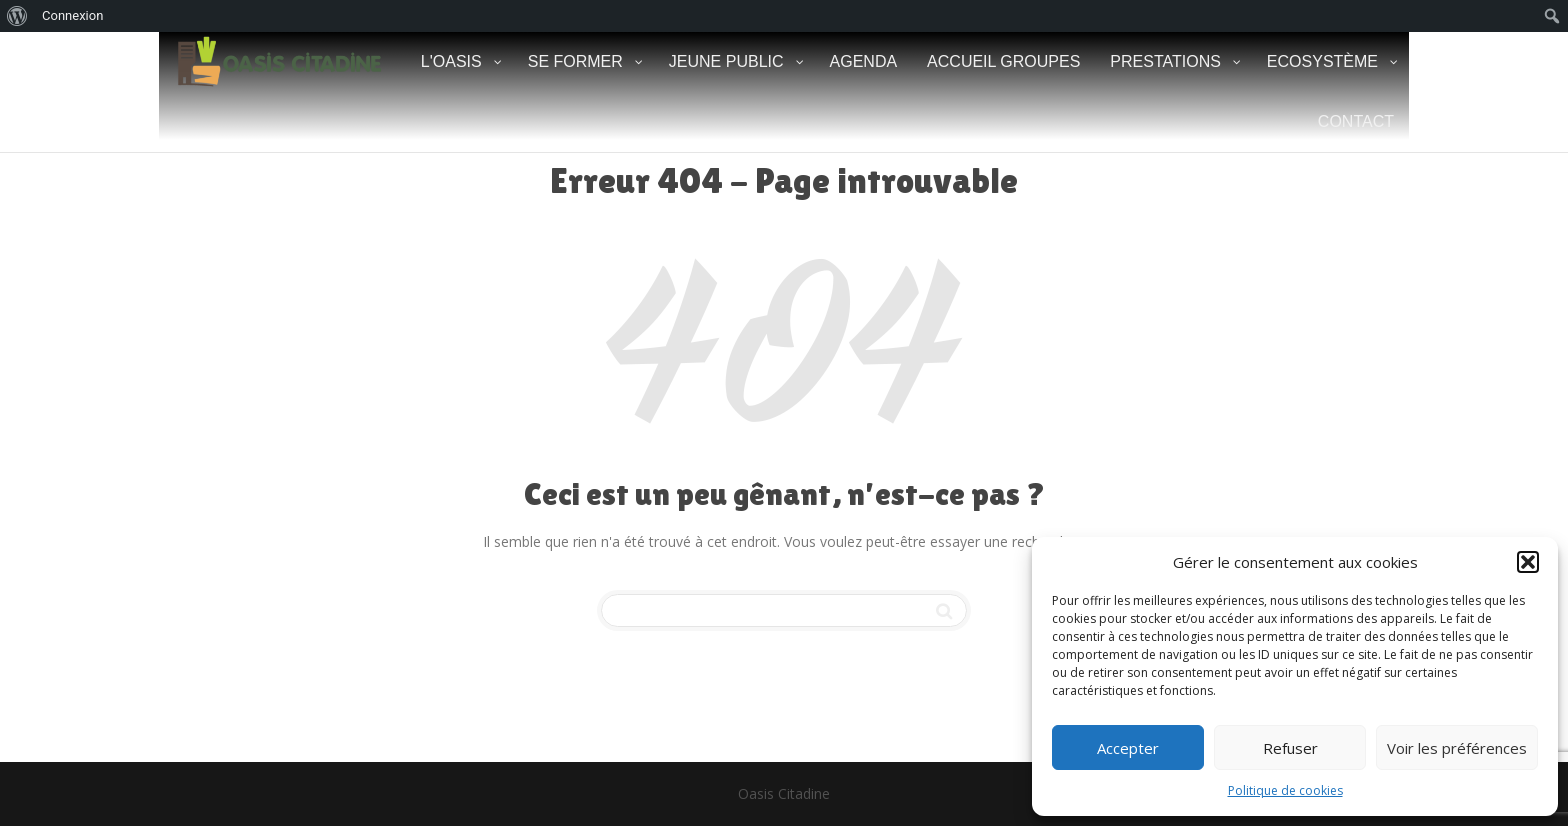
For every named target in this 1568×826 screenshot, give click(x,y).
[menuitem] (17, 16)
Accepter (1128, 748)
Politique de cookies (1285, 790)
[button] (1528, 562)
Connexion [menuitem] (72, 15)
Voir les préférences (1457, 748)
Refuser (1290, 748)
